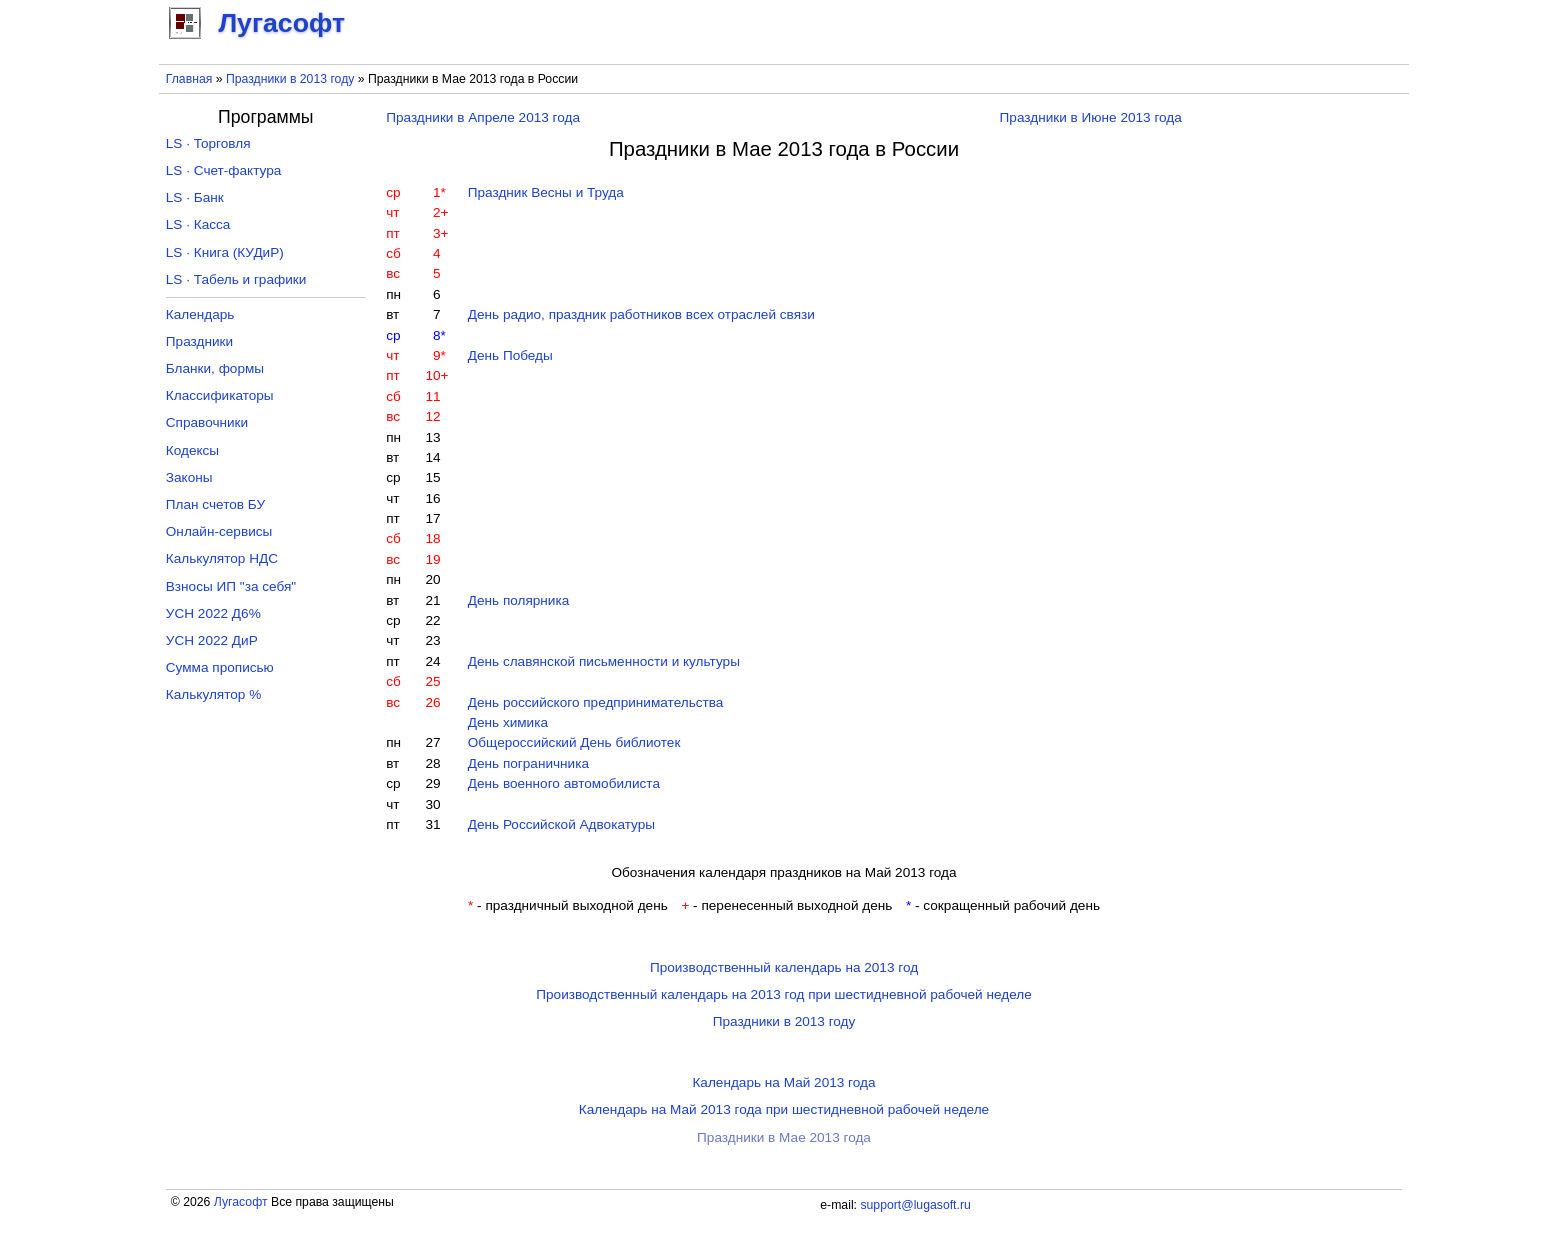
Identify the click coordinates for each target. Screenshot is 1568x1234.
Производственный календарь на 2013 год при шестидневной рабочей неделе (784, 994)
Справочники (207, 422)
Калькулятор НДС (222, 558)
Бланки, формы (215, 368)
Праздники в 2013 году (290, 79)
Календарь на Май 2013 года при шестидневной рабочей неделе (784, 1109)
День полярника (519, 600)
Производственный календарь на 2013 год (784, 967)
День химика (508, 722)
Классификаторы (220, 395)
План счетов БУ (215, 504)
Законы (189, 477)
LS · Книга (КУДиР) (225, 252)
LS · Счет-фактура (224, 170)
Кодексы (192, 450)
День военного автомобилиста (564, 783)
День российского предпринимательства (596, 702)
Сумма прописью (220, 667)
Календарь (200, 314)
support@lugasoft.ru (915, 1205)
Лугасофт (241, 1202)
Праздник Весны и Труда (546, 192)
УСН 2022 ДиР (212, 640)
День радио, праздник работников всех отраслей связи (641, 314)
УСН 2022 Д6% (213, 613)
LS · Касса (198, 224)
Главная (189, 79)
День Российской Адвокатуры (561, 824)
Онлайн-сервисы (219, 531)
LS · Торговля (208, 143)
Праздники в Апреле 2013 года (483, 117)
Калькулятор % (213, 694)
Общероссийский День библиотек (574, 742)
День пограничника (528, 763)
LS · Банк (195, 197)
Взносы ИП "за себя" (231, 586)
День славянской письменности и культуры (604, 661)
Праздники (199, 341)
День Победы (510, 355)
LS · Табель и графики (236, 279)
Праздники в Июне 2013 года (1091, 117)
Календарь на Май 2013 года (783, 1082)
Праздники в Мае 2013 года (784, 1137)
